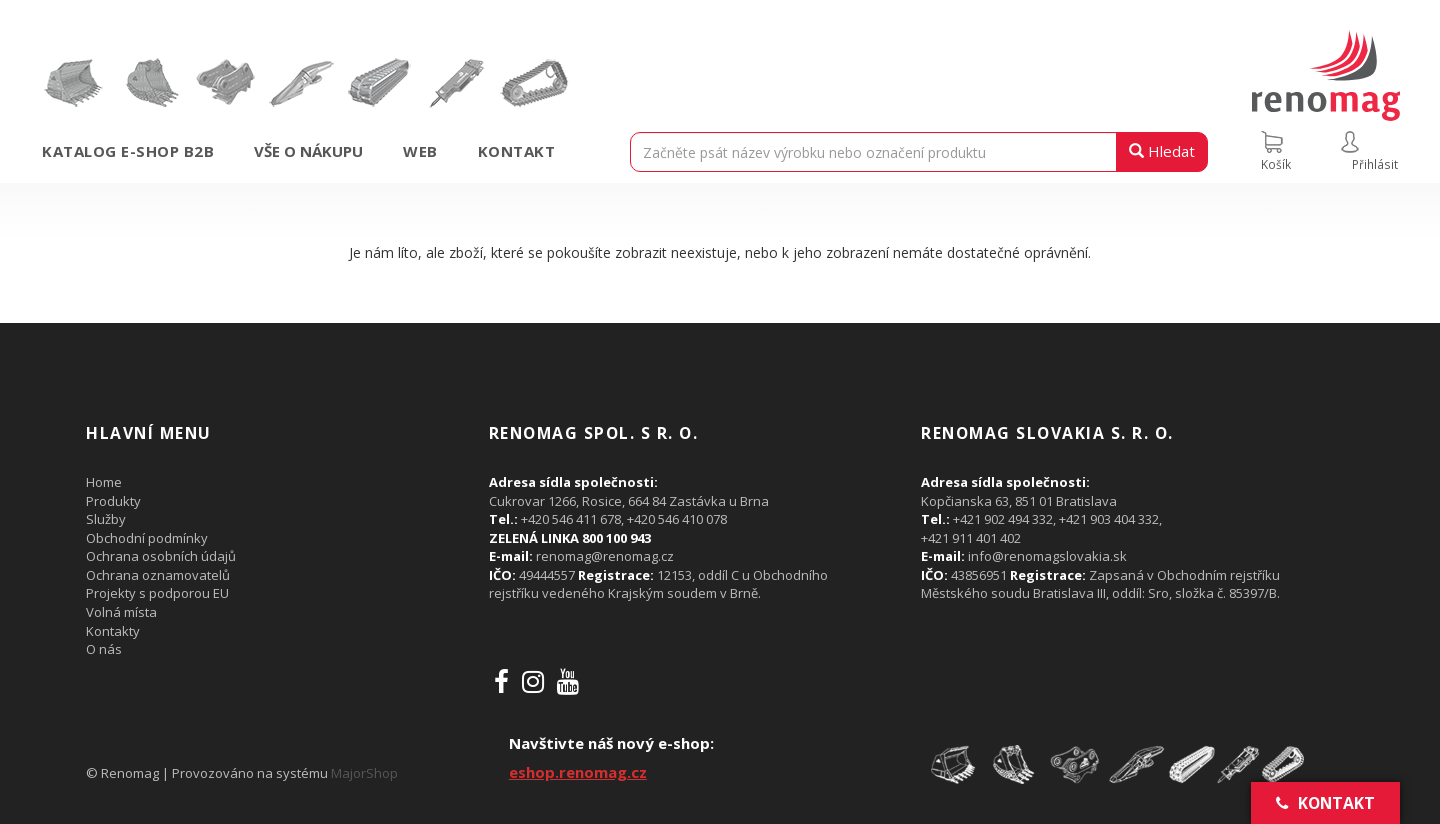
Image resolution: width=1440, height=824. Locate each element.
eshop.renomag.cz (578, 772)
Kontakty (113, 631)
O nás (104, 649)
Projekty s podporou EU (157, 593)
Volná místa (121, 612)
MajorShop (364, 773)
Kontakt (517, 151)
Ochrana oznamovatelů (158, 575)
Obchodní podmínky (147, 538)
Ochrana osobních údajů (161, 556)
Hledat (1162, 151)
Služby (106, 519)
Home (104, 482)
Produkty (113, 501)
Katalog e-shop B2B (128, 151)
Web (420, 151)
